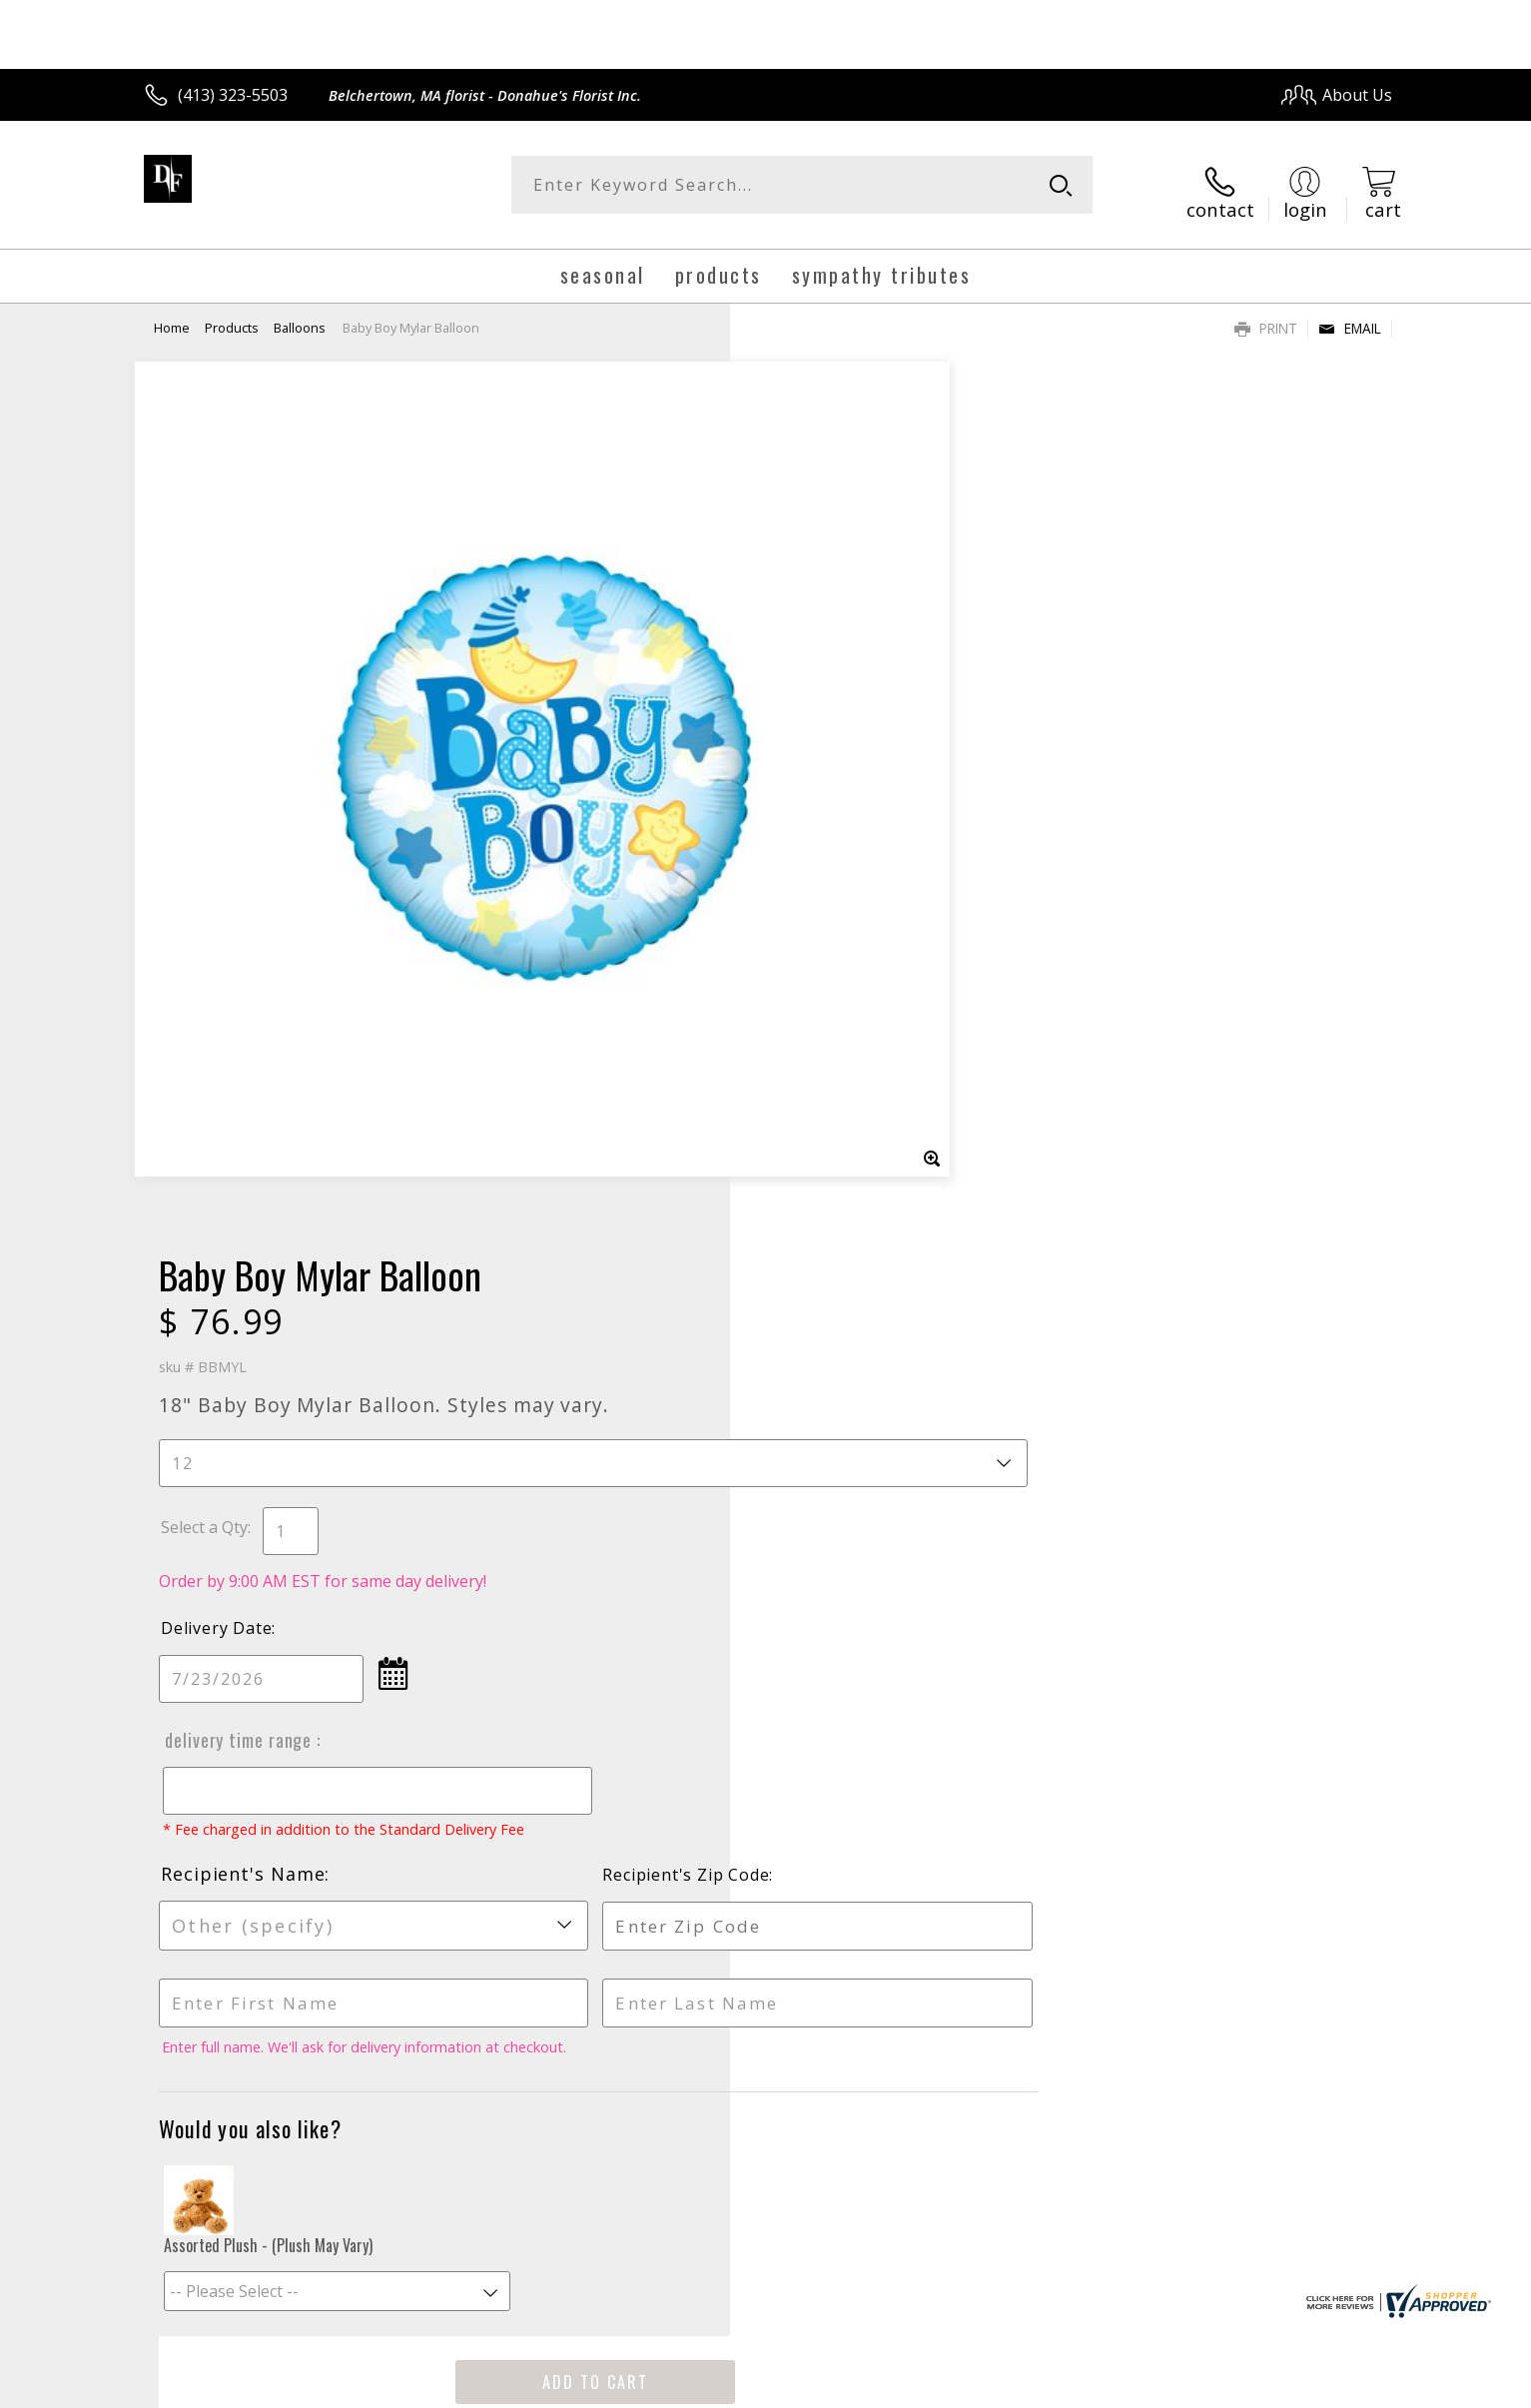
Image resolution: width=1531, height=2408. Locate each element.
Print (1265, 315)
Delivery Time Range (844, 833)
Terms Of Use (958, 2386)
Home (172, 315)
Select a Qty (811, 620)
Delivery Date (823, 721)
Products (232, 315)
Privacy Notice (1075, 2386)
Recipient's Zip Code (1162, 987)
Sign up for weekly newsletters (1015, 1739)
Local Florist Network (1216, 2386)
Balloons (300, 315)
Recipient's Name (850, 986)
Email (1349, 315)
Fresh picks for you (591, 1751)
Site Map (1338, 2386)
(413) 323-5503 (233, 95)
